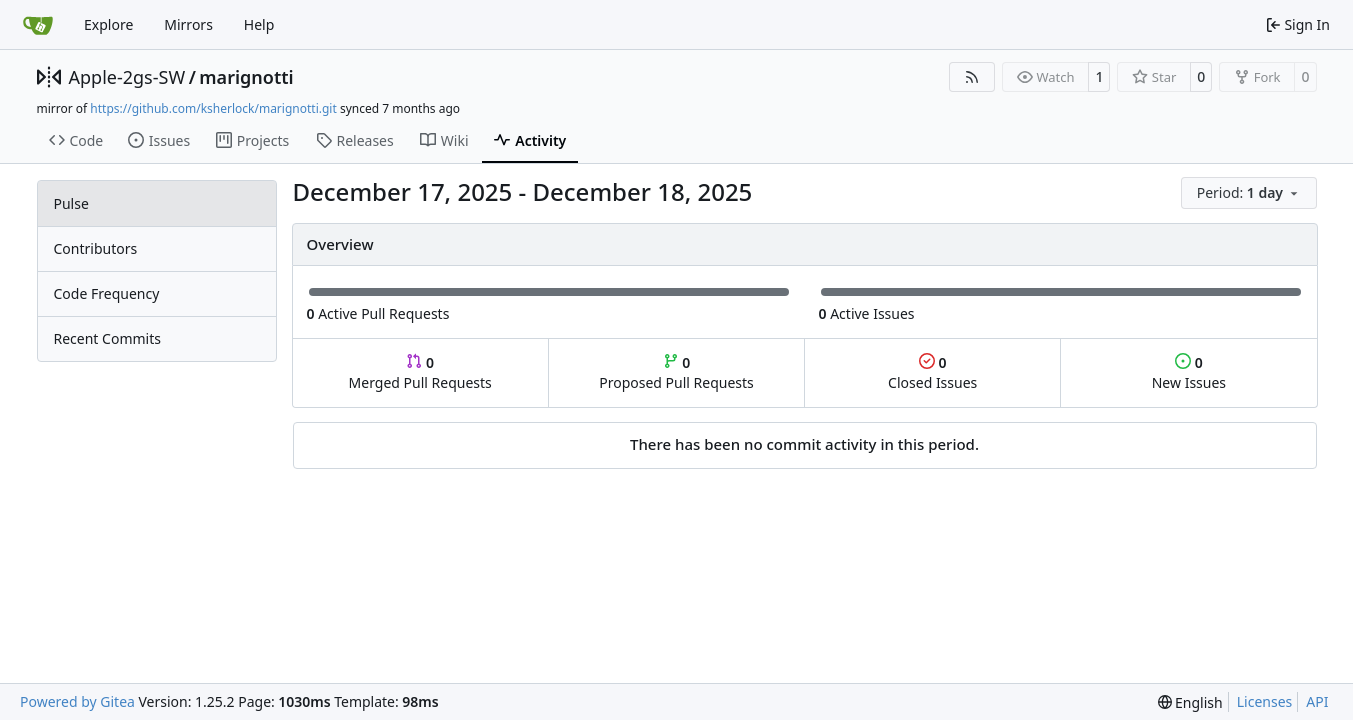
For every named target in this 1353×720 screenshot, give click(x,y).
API (1317, 701)
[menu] (1249, 193)
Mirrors (188, 24)
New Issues (1189, 372)
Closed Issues (932, 372)
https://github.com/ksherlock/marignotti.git (213, 108)
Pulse (71, 203)
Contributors (96, 248)
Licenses (1265, 701)
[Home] (38, 25)
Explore (108, 24)
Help (259, 24)
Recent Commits (107, 338)
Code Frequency (107, 293)
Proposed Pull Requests (676, 372)
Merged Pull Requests (420, 372)
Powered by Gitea (77, 701)
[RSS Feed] (972, 77)
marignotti (246, 77)
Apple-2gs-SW (127, 77)
